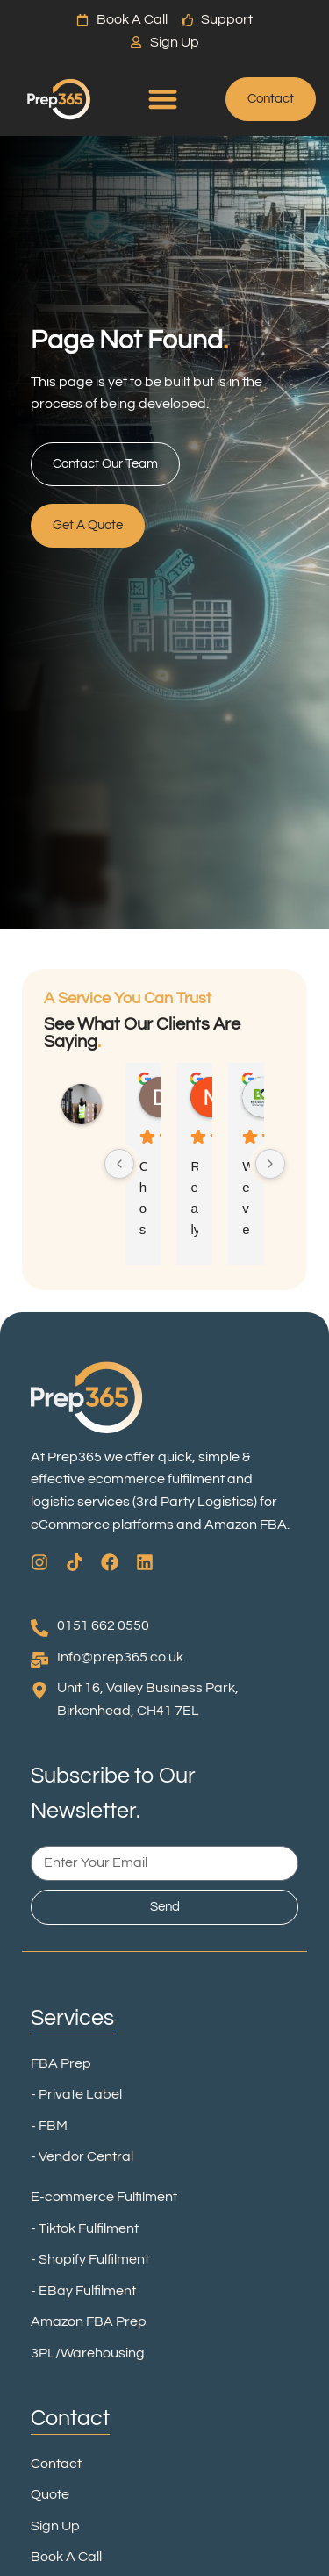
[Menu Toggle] (162, 98)
